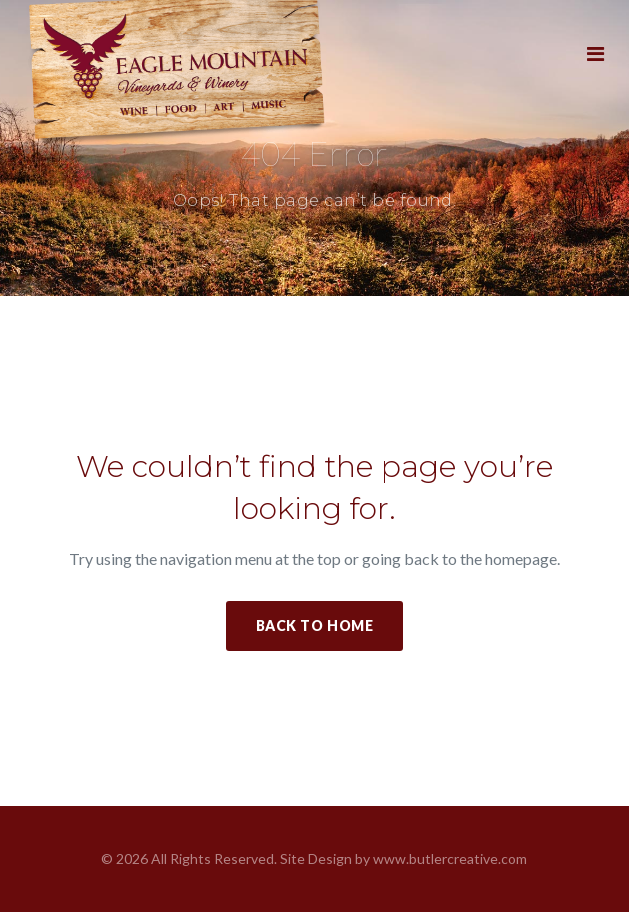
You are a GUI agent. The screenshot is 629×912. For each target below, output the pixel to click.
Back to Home (315, 625)
